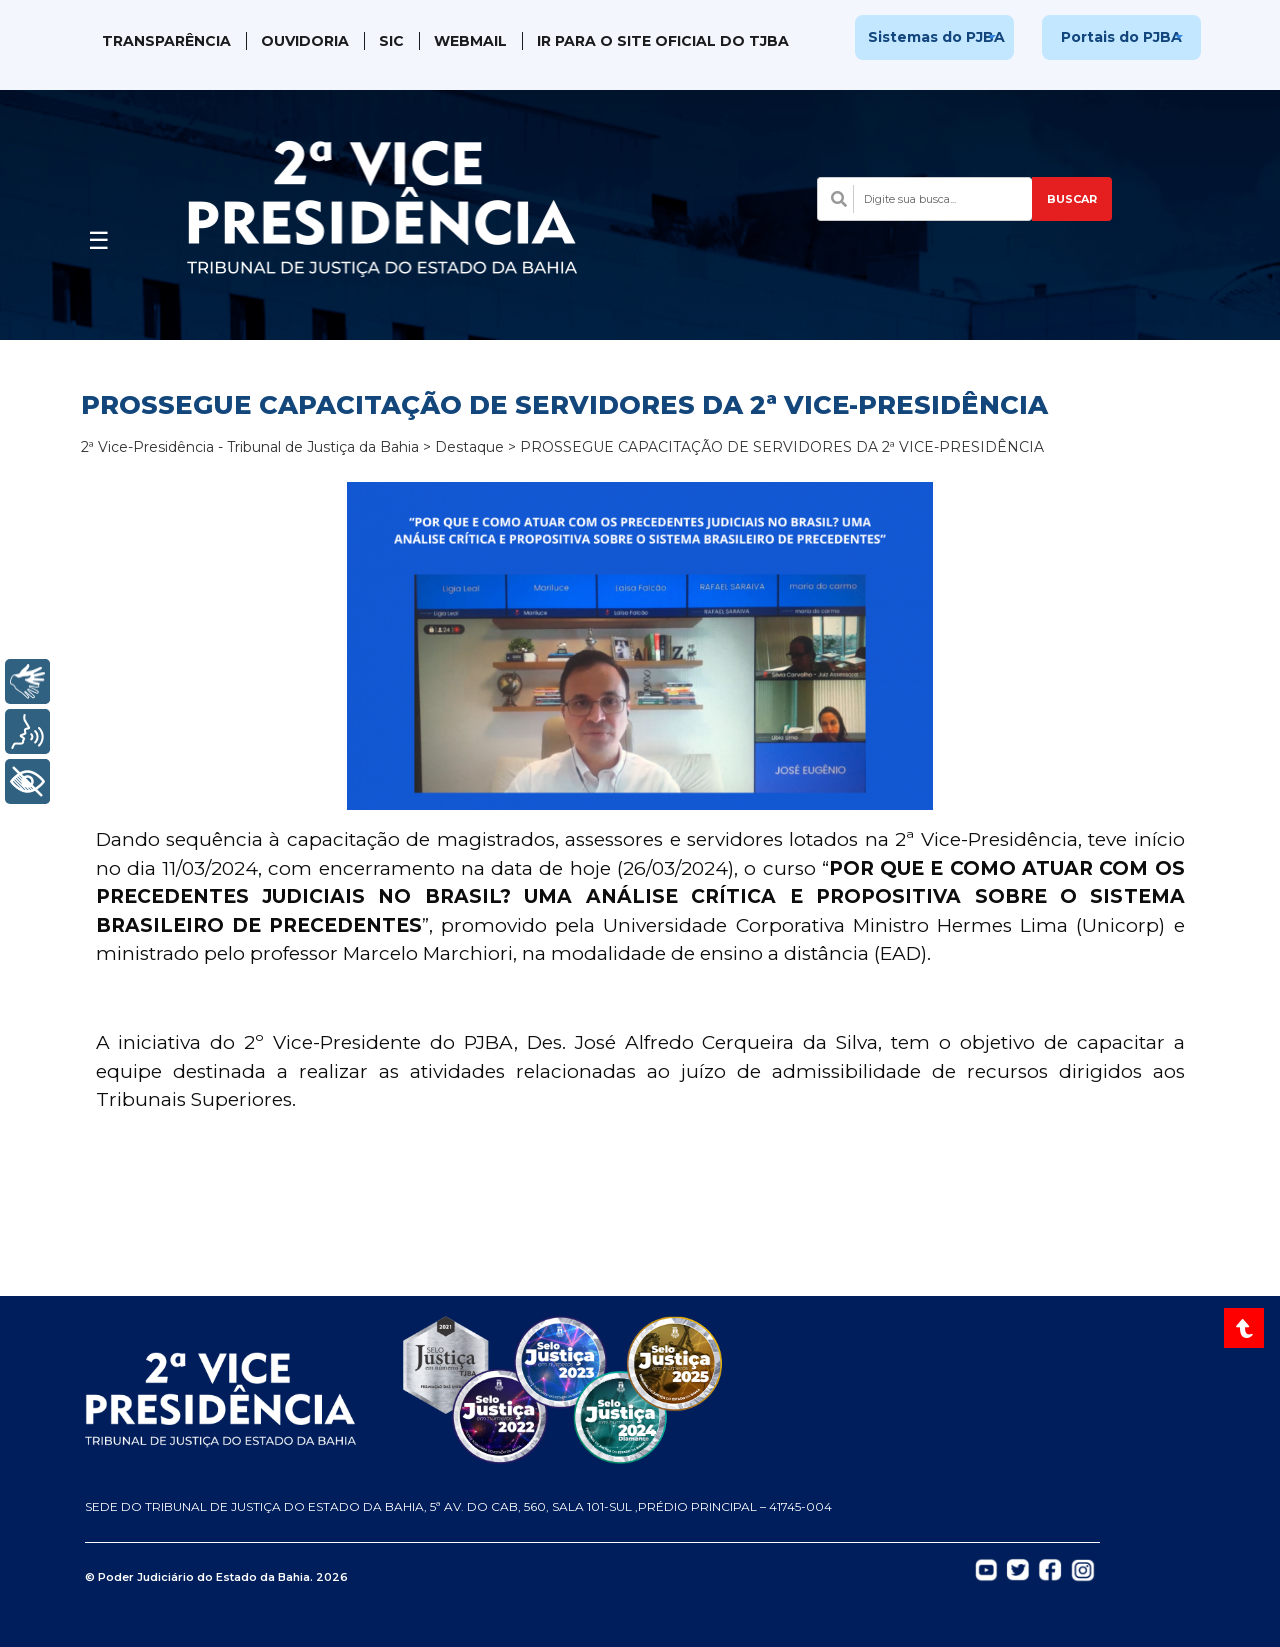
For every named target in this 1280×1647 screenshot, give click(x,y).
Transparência (166, 41)
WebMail (470, 41)
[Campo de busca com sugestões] (924, 199)
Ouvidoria (305, 41)
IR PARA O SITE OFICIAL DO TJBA (663, 41)
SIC (391, 41)
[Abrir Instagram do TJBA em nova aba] (1083, 1569)
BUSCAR (1072, 199)
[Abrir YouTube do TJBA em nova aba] (986, 1569)
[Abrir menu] (99, 235)
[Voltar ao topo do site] (1246, 1328)
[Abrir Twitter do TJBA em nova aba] (1018, 1569)
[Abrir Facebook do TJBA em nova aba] (1050, 1569)
